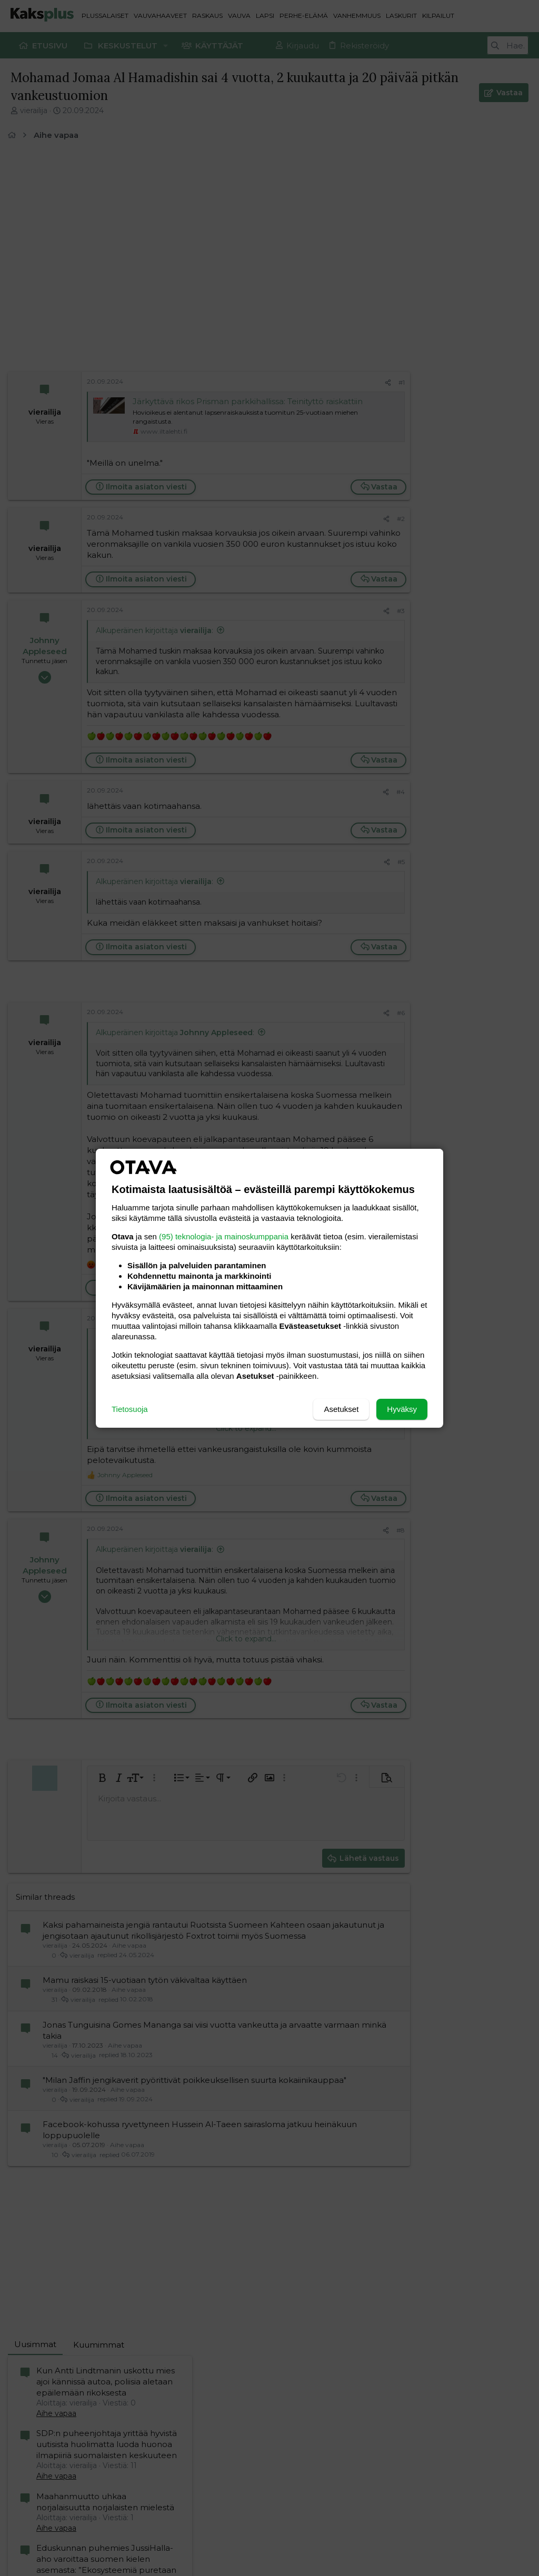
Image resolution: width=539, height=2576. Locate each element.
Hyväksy (402, 1409)
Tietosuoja (130, 1409)
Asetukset (341, 1409)
